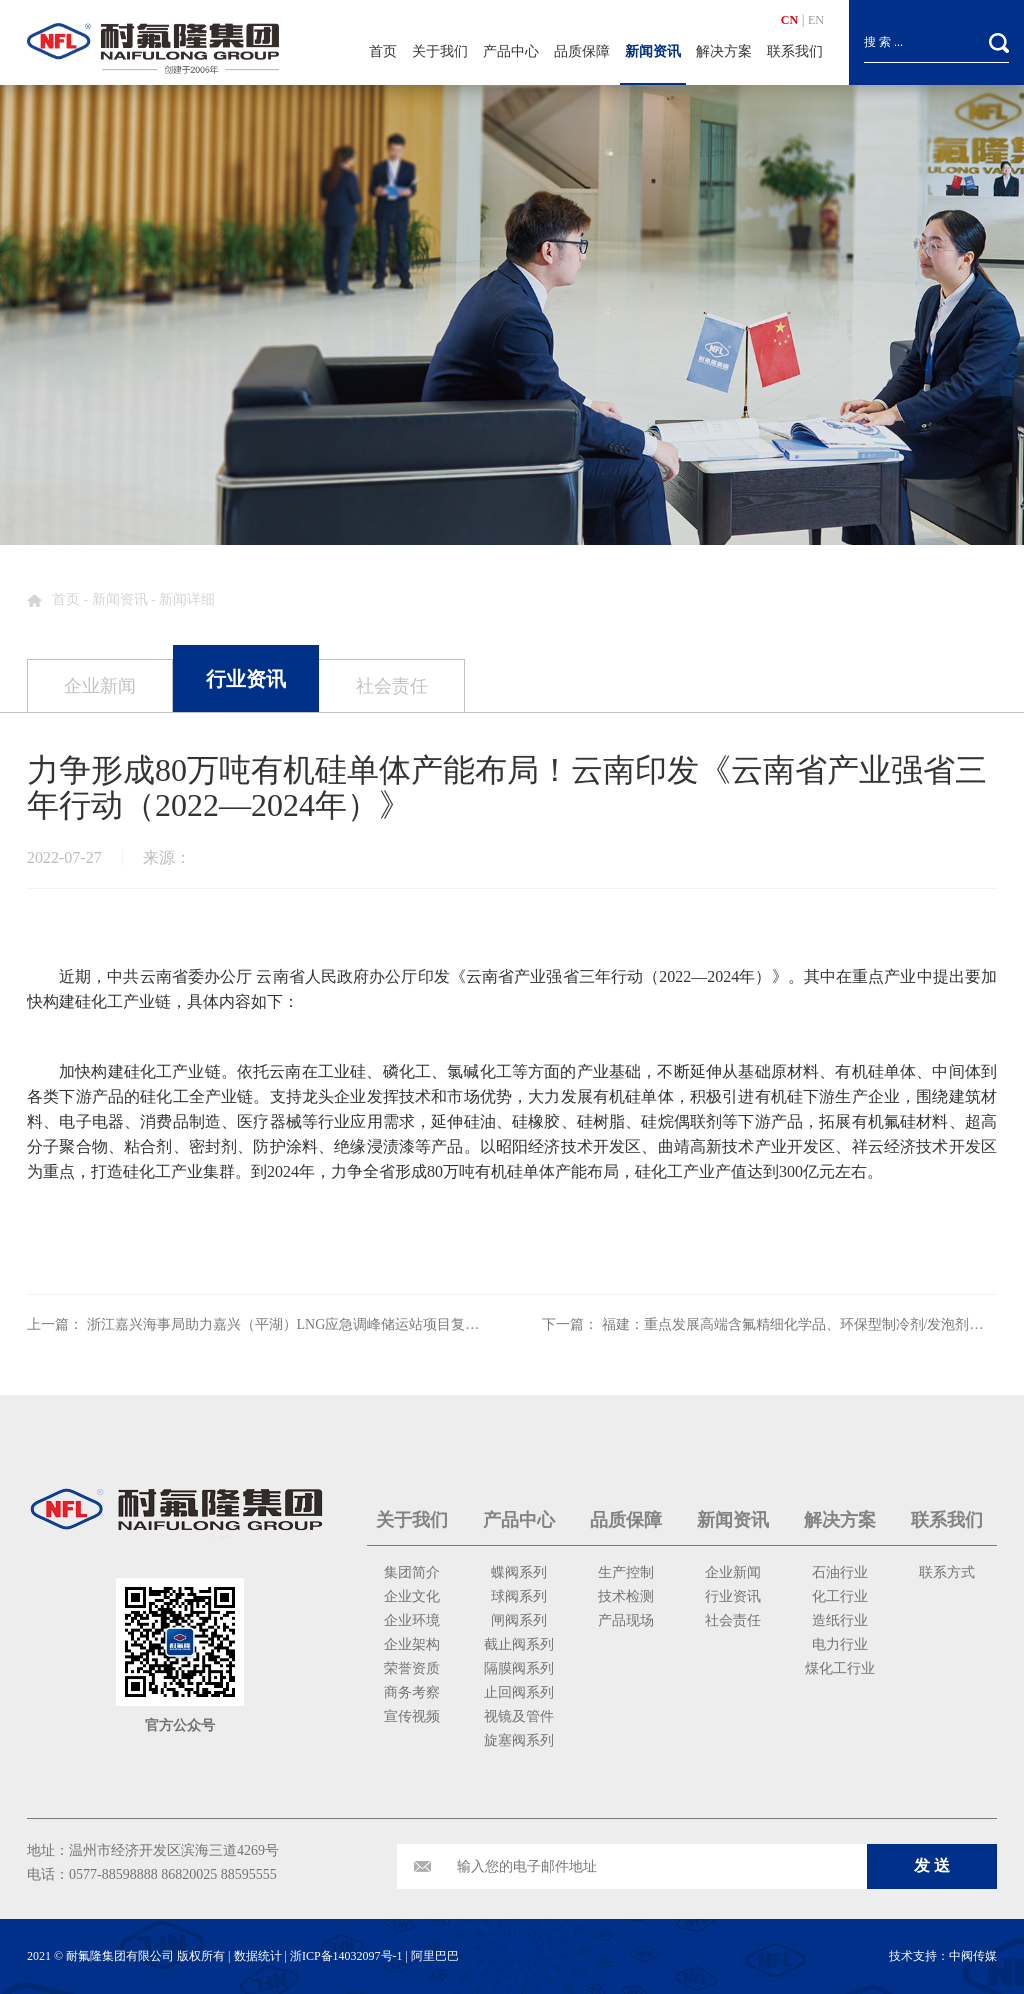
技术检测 (626, 1596)
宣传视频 (412, 1716)
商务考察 (412, 1692)
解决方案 (724, 51)
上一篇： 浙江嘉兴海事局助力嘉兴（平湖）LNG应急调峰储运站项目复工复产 (267, 1324)
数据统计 (258, 1956)
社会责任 (733, 1620)
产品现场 (626, 1620)
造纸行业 (840, 1620)
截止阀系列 (519, 1644)
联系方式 (947, 1572)
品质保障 (582, 51)
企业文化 (412, 1596)
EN (816, 20)
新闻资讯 (653, 51)
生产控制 (626, 1572)
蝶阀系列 (519, 1572)
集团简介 (412, 1572)
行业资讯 (733, 1596)
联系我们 (795, 51)
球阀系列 (519, 1596)
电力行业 (840, 1644)
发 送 (932, 1865)
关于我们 (440, 51)
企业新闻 (733, 1572)
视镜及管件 (519, 1716)
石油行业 (840, 1572)
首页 (383, 51)
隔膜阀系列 (519, 1668)
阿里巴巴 (435, 1956)
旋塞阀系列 (519, 1740)
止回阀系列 (519, 1692)
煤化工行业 (840, 1668)
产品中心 (511, 51)
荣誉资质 (412, 1668)
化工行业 (840, 1596)
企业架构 (412, 1644)
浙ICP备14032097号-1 (346, 1956)
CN (789, 20)
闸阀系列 (519, 1620)
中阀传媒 (973, 1956)
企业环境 (412, 1620)
